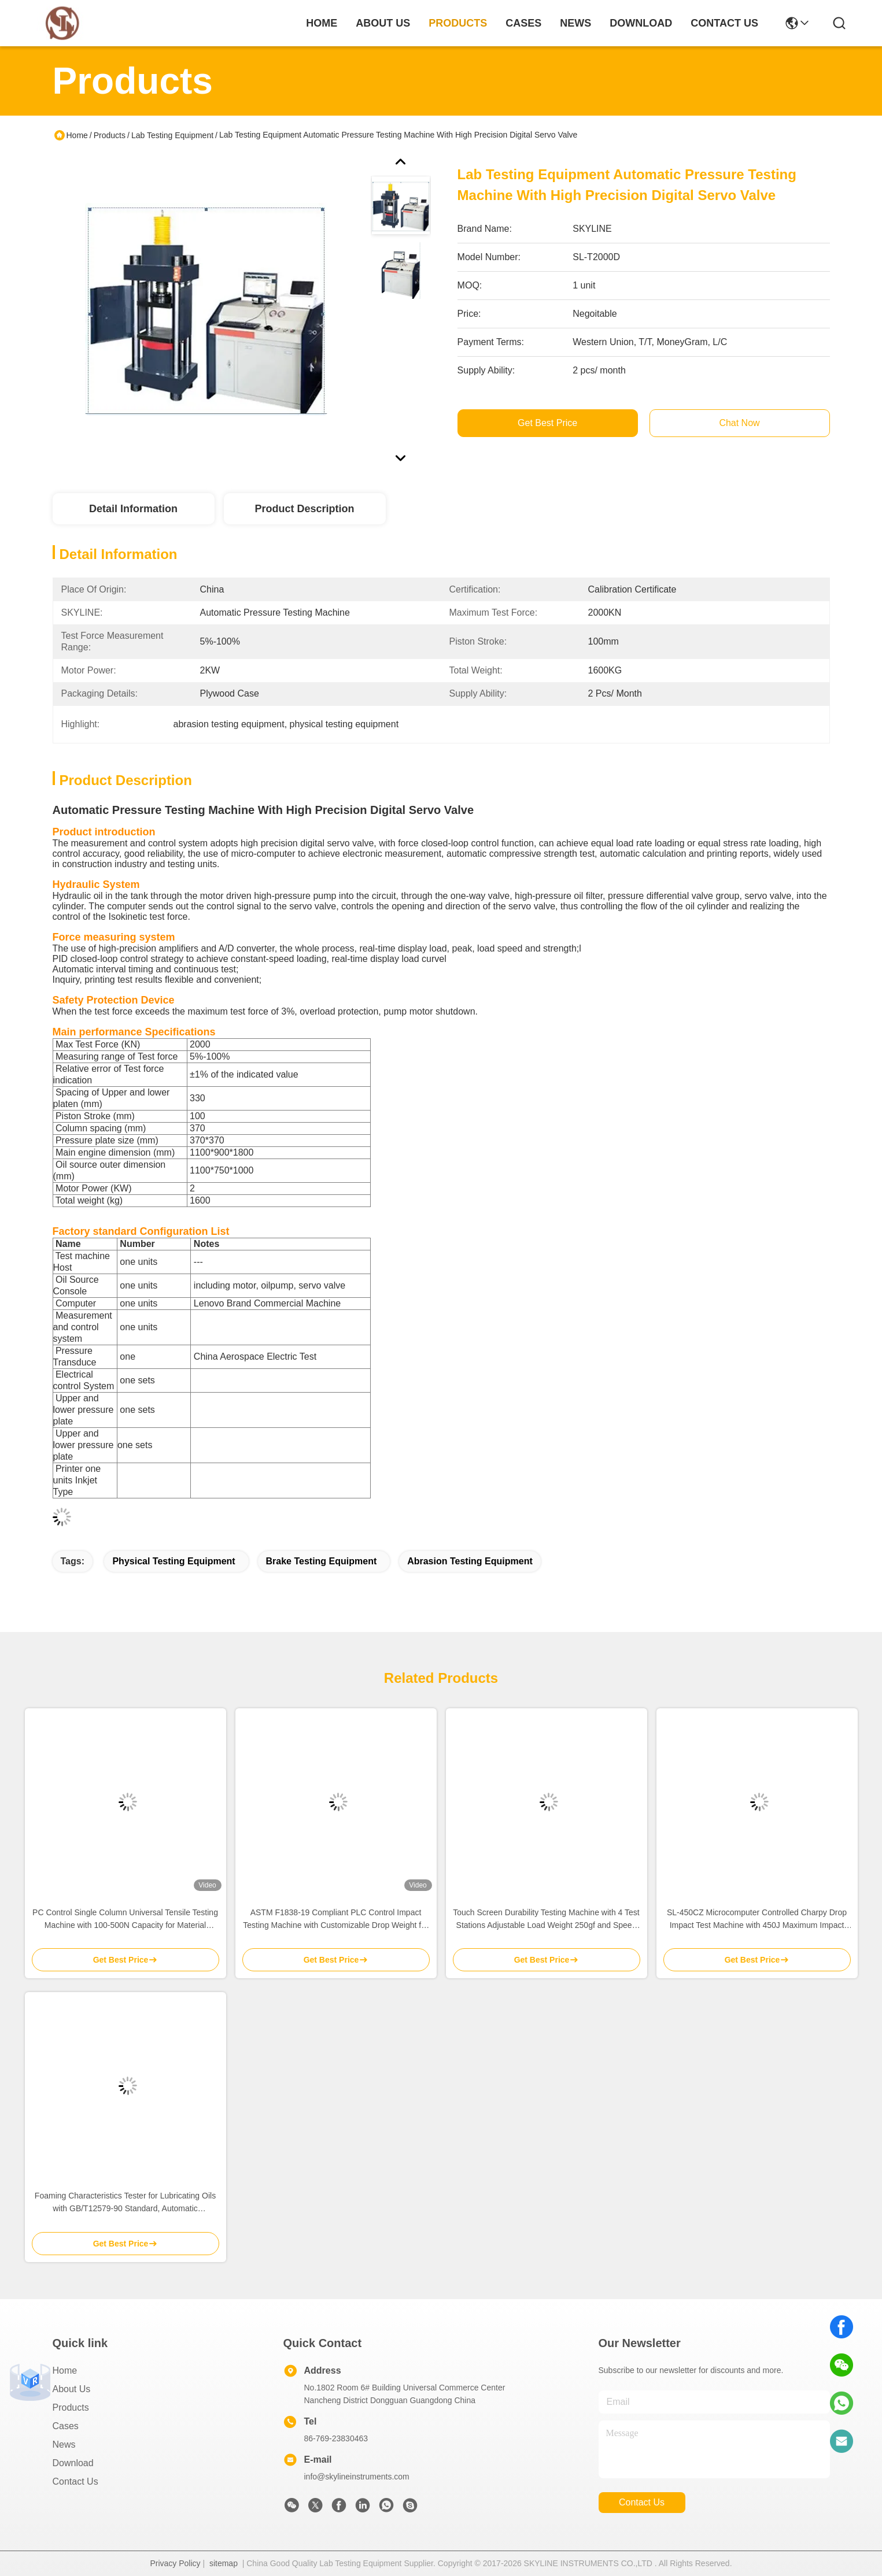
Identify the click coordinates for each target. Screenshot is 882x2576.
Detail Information (133, 509)
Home (321, 23)
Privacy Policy (175, 2563)
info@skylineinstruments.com (356, 2476)
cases (523, 23)
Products (110, 135)
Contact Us (75, 2481)
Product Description (304, 509)
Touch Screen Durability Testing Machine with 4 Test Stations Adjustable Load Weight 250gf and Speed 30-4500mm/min (546, 1919)
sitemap (223, 2563)
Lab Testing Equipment (172, 135)
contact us (724, 23)
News (64, 2444)
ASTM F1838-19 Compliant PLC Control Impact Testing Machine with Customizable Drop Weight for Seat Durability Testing (335, 1919)
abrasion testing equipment (470, 1561)
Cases (66, 2426)
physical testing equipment (173, 1561)
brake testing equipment (321, 1561)
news (575, 23)
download (641, 23)
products (458, 23)
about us (383, 23)
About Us (72, 2389)
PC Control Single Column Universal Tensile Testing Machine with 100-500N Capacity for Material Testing (125, 1919)
